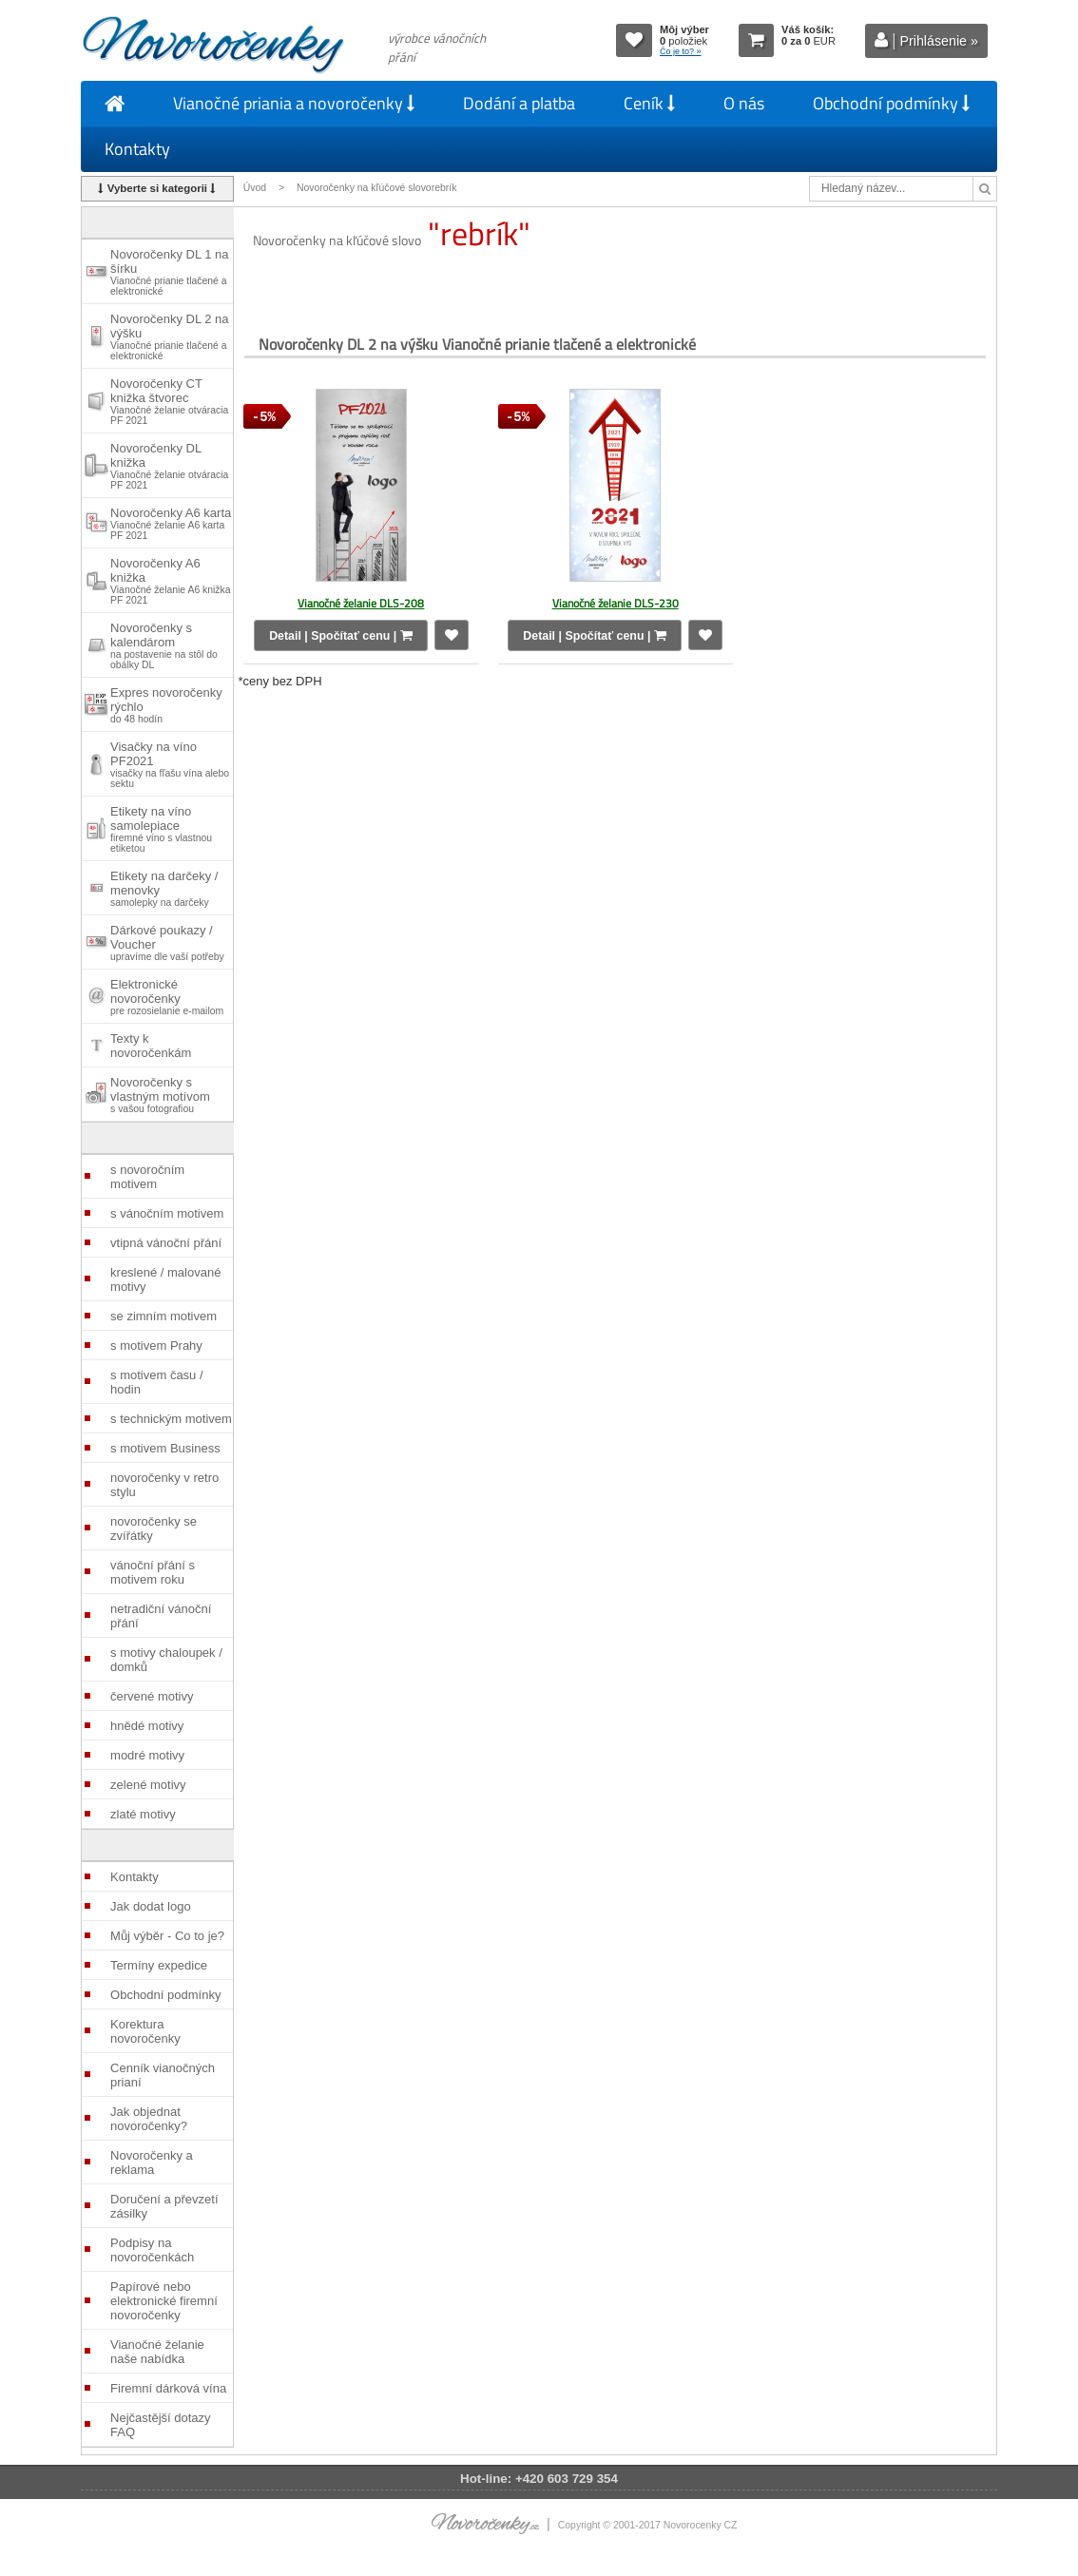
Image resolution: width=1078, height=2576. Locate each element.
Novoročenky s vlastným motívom (160, 1094)
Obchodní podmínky (891, 103)
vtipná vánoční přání (165, 1243)
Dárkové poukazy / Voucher (167, 942)
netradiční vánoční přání (160, 1616)
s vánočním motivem (166, 1213)
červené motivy (151, 1696)
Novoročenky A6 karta (170, 523)
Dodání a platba (519, 103)
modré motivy (147, 1755)
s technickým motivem (171, 1419)
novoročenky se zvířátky (153, 1528)
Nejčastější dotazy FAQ (160, 2425)
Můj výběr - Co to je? (167, 1936)
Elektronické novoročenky (166, 996)
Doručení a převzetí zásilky (164, 2206)
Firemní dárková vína (168, 2388)
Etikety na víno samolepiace (161, 829)
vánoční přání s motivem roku (152, 1572)
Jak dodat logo (150, 1906)
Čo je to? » (681, 51)
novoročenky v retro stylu (164, 1485)
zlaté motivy (143, 1814)
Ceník (649, 103)
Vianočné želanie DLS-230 (615, 603)
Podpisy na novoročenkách (152, 2250)
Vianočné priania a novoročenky (293, 103)
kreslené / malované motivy (165, 1279)
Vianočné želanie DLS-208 (361, 603)
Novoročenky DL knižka (169, 465)
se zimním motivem (163, 1316)
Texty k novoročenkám (150, 1045)
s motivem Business (165, 1448)
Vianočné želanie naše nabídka (157, 2351)
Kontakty (137, 149)
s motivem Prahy (156, 1345)
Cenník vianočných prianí (162, 2075)
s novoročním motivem (147, 1177)
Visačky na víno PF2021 (169, 764)
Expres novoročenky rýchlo (166, 704)
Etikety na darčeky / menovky (164, 888)
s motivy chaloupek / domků (166, 1659)
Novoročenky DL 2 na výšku (169, 336)
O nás (743, 103)
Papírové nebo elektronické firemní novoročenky (164, 2300)
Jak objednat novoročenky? (148, 2119)
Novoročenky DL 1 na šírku (169, 272)
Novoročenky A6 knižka (170, 581)
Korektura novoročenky (145, 2031)
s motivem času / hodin (156, 1382)
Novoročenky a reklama (151, 2162)
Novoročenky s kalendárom (164, 645)
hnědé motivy (146, 1726)
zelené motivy (147, 1785)
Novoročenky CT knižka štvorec (169, 401)
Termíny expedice (158, 1965)
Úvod (254, 188)
